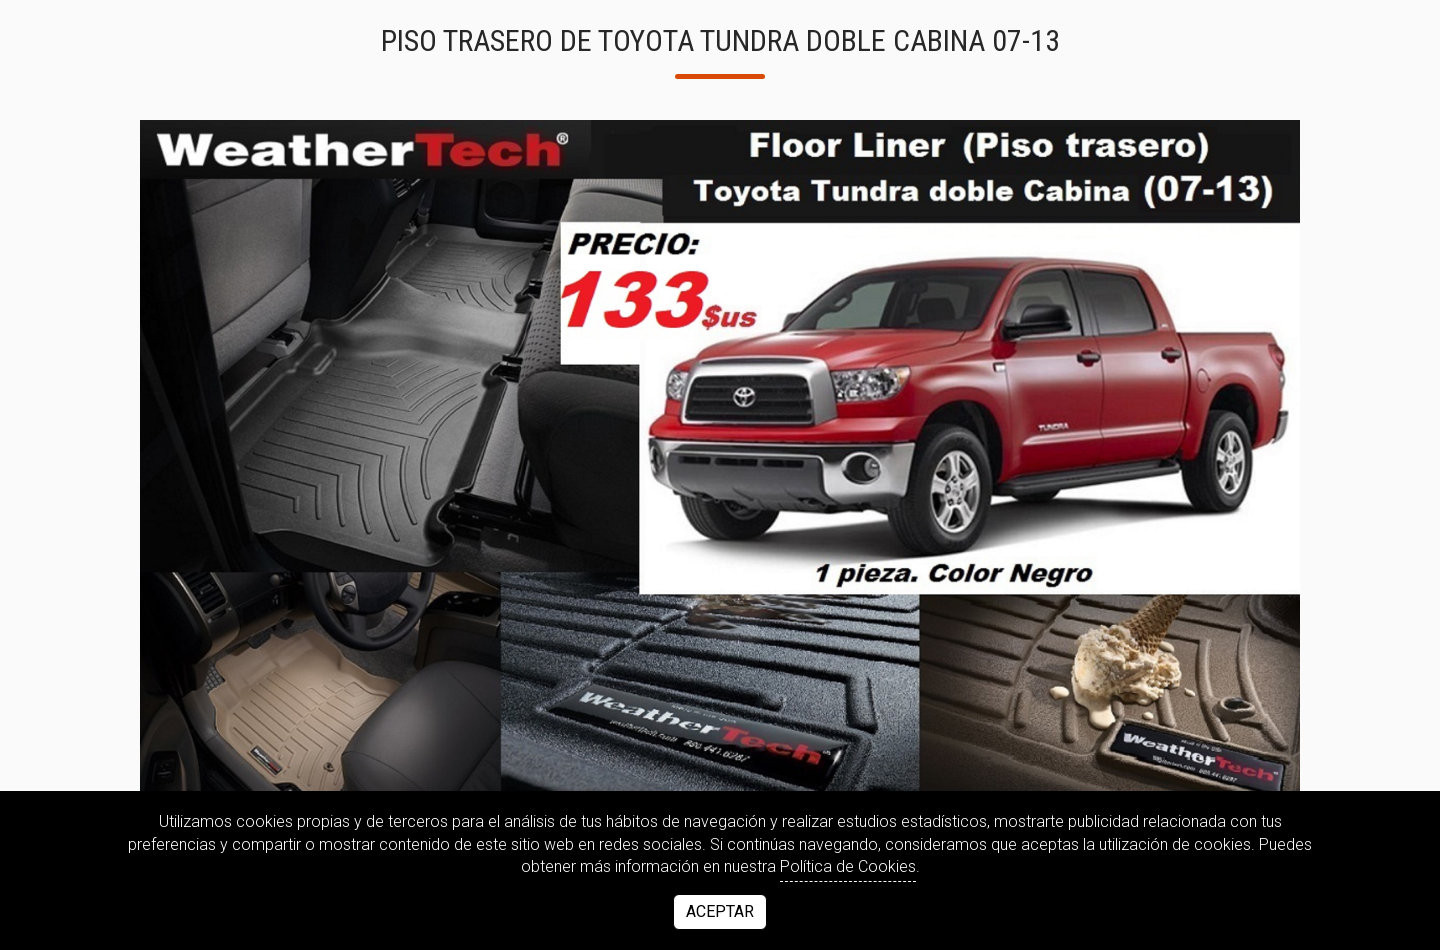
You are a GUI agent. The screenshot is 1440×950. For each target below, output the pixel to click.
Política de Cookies (848, 866)
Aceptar (720, 911)
